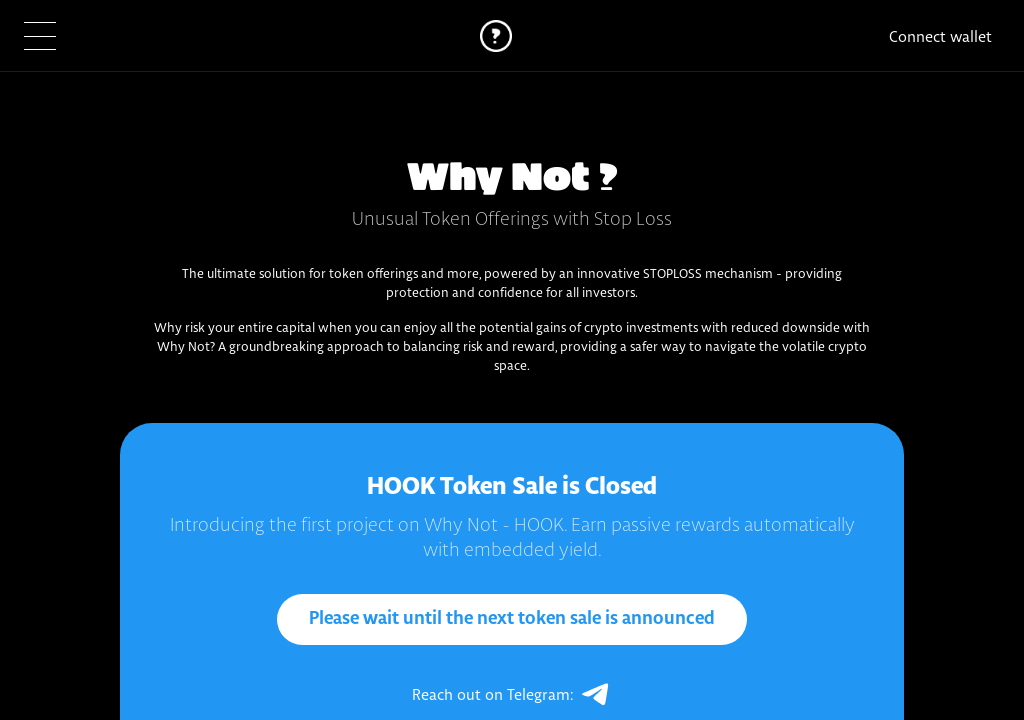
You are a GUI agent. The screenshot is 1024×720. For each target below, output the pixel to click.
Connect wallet (940, 36)
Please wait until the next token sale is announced (512, 619)
